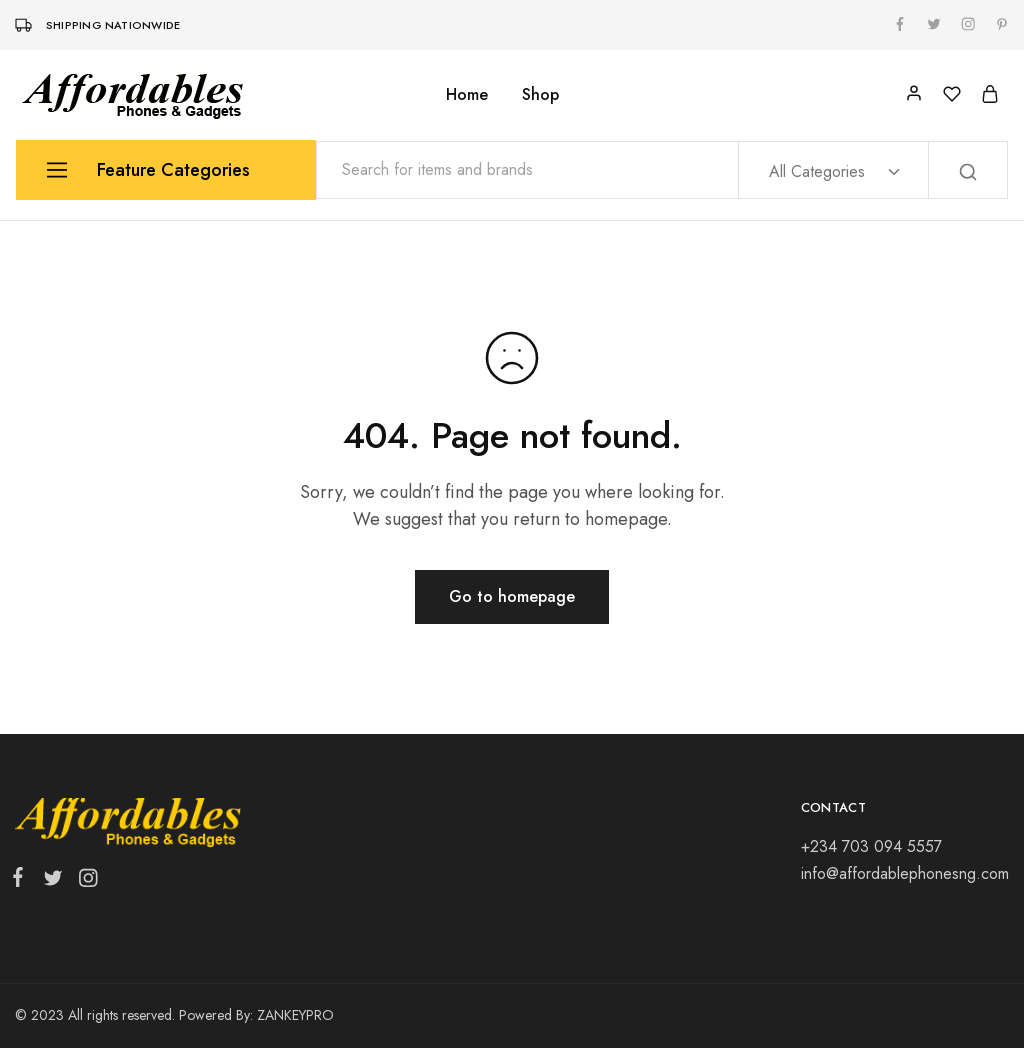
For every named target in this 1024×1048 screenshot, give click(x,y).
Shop (540, 95)
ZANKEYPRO (295, 1015)
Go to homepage (512, 596)
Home (467, 95)
